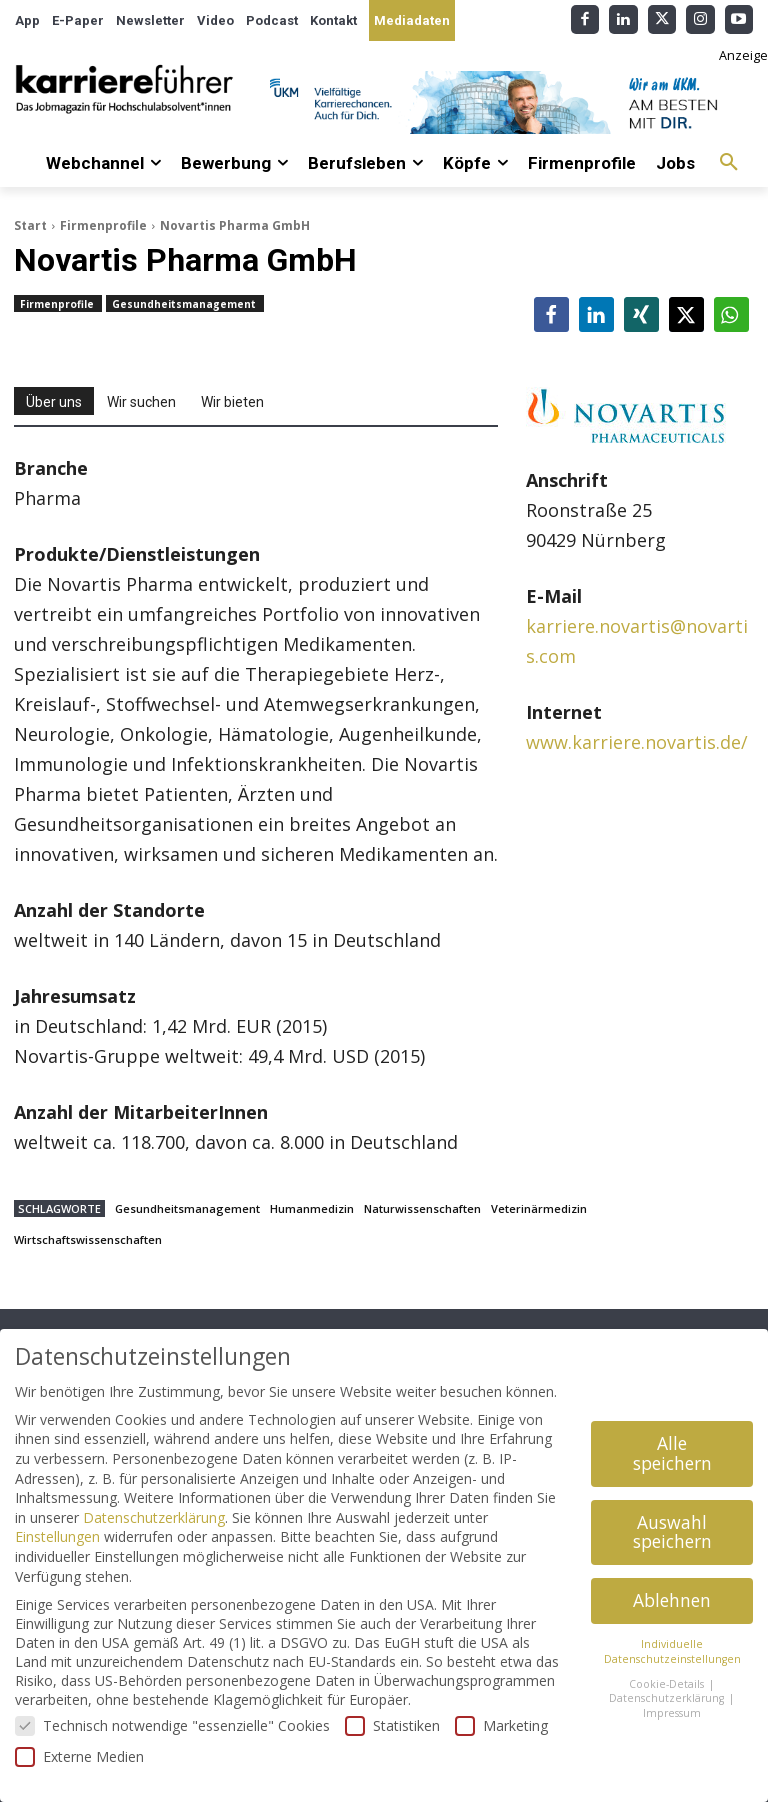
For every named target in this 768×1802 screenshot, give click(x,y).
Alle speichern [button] (672, 1453)
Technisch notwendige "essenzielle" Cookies (172, 1725)
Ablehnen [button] (672, 1600)
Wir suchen (141, 402)
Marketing (501, 1725)
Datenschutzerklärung (154, 1517)
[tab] (54, 401)
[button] (729, 163)
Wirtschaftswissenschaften (88, 1239)
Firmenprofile (103, 225)
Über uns (54, 402)
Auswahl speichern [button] (672, 1532)
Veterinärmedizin (539, 1208)
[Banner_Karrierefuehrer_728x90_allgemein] (512, 102)
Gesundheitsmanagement (185, 303)
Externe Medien (79, 1756)
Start (30, 225)
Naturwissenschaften (422, 1208)
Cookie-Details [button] (668, 1684)
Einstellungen (57, 1536)
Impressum (672, 1713)
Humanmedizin (312, 1208)
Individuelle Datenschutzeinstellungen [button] (672, 1651)
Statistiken (392, 1725)
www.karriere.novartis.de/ (637, 742)
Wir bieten (232, 402)
